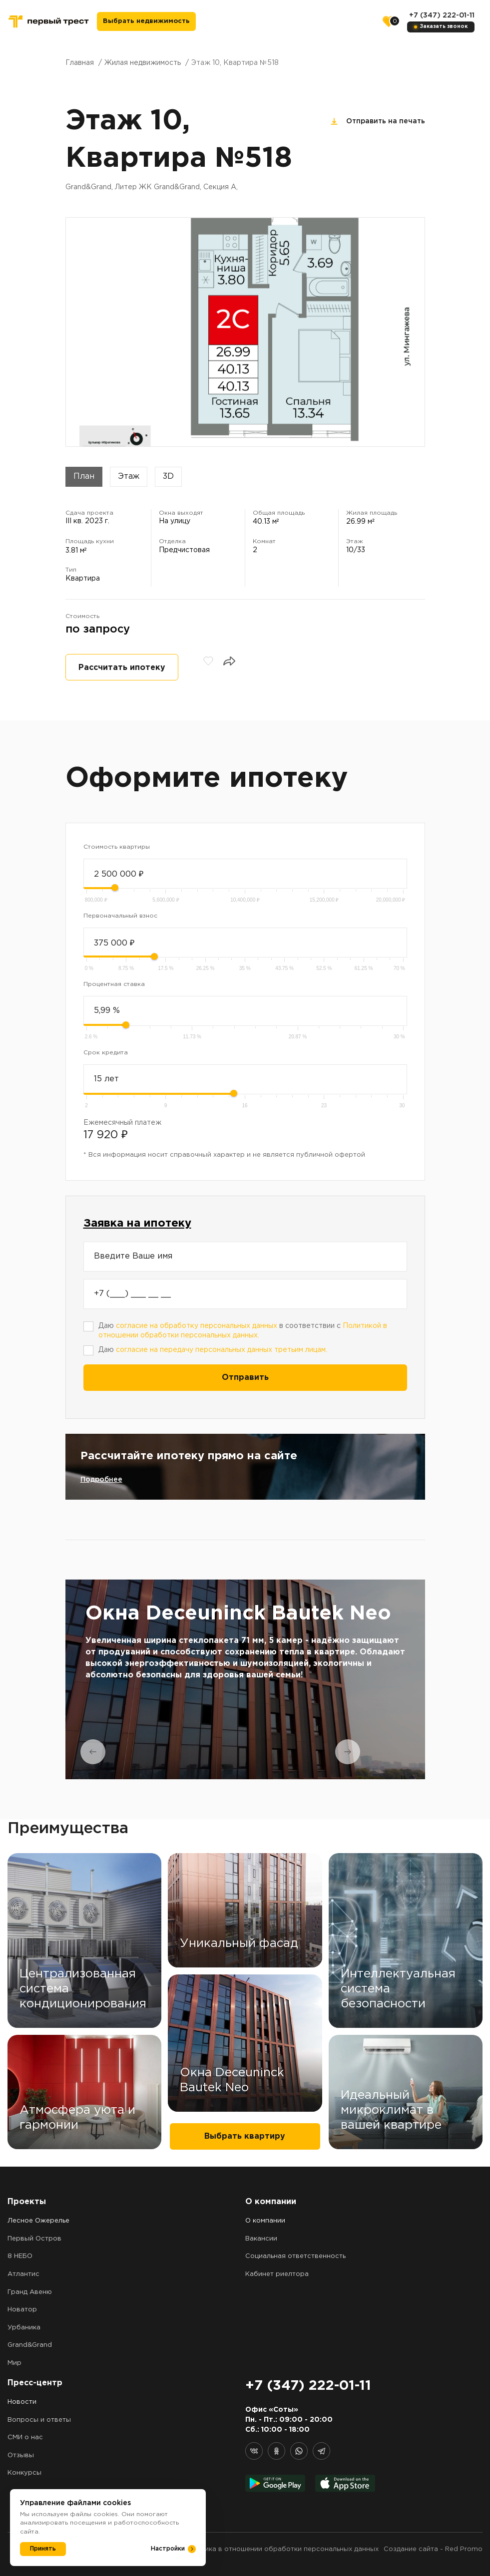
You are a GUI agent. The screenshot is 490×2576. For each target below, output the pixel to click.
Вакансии (261, 2239)
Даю (212, 1350)
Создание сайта (411, 2549)
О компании (265, 2221)
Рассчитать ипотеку (121, 667)
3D (168, 476)
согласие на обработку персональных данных (196, 1326)
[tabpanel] (245, 1679)
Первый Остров (34, 2239)
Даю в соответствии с (242, 1330)
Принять (43, 2549)
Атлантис (23, 2274)
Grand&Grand (29, 2345)
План (83, 476)
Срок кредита (105, 1052)
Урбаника (23, 2327)
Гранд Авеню (29, 2292)
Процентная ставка (114, 984)
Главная (79, 63)
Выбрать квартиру (244, 2136)
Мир (14, 2363)
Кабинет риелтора (277, 2274)
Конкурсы (24, 2473)
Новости (21, 2402)
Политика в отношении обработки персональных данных (281, 2549)
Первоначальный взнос (120, 916)
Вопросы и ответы (39, 2420)
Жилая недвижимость (142, 63)
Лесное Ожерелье (38, 2221)
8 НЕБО (19, 2256)
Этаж (128, 476)
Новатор (22, 2309)
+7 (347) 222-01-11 (442, 15)
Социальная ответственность (295, 2256)
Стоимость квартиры (116, 847)
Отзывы (20, 2455)
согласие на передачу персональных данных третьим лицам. (221, 1350)
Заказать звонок (444, 26)
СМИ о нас (25, 2437)
